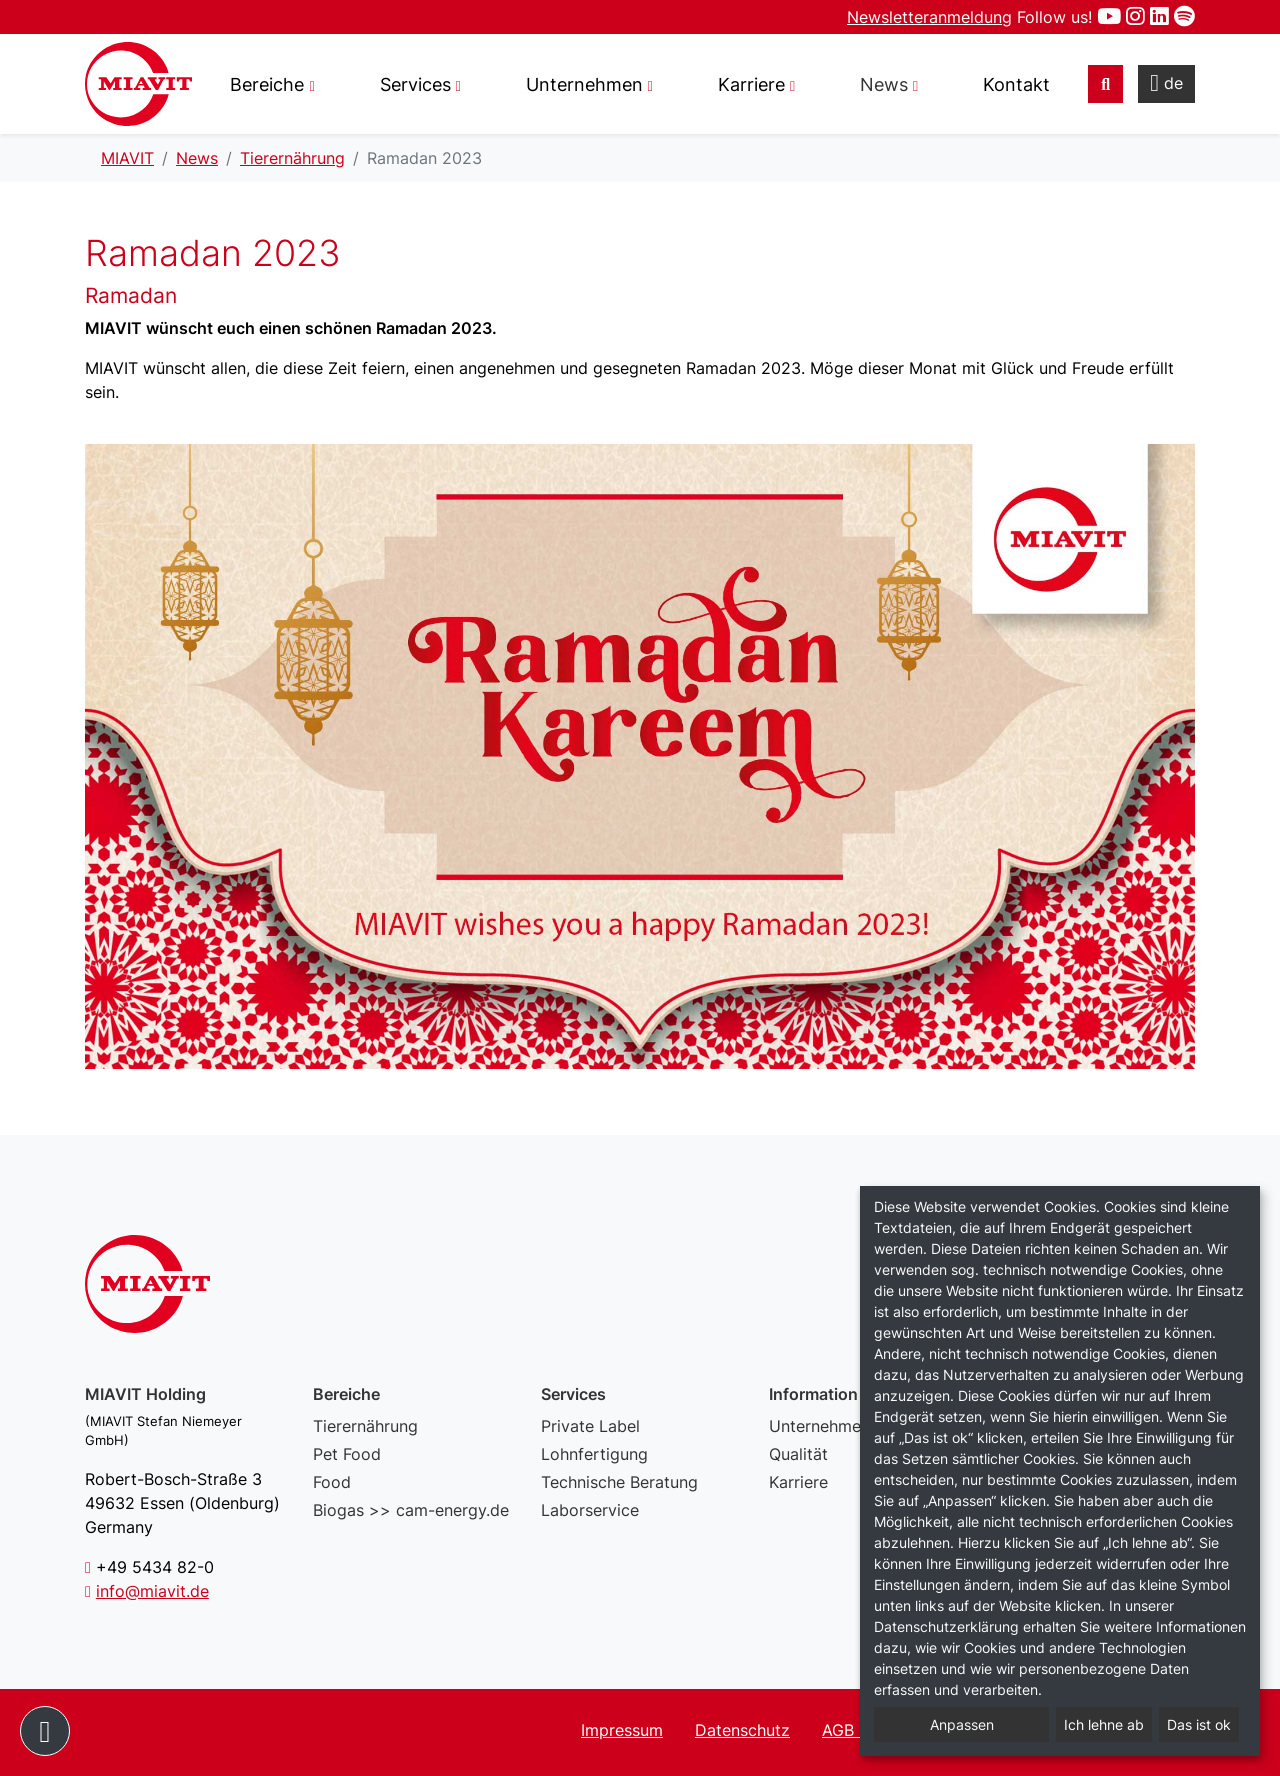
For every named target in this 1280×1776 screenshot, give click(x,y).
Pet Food (347, 1454)
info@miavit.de (152, 1591)
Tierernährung (365, 1426)
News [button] (884, 84)
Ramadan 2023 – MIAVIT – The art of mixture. (138, 84)
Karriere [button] (751, 84)
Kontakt (1016, 84)
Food (332, 1482)
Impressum (622, 1730)
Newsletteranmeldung (929, 17)
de (1166, 83)
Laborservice (590, 1510)
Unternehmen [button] (584, 84)
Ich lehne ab (1104, 1724)
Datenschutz (742, 1730)
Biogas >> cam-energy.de (411, 1510)
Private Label (590, 1426)
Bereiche (267, 84)
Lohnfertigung (594, 1454)
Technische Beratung (619, 1482)
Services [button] (415, 84)
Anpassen (962, 1724)
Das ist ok (1199, 1724)
